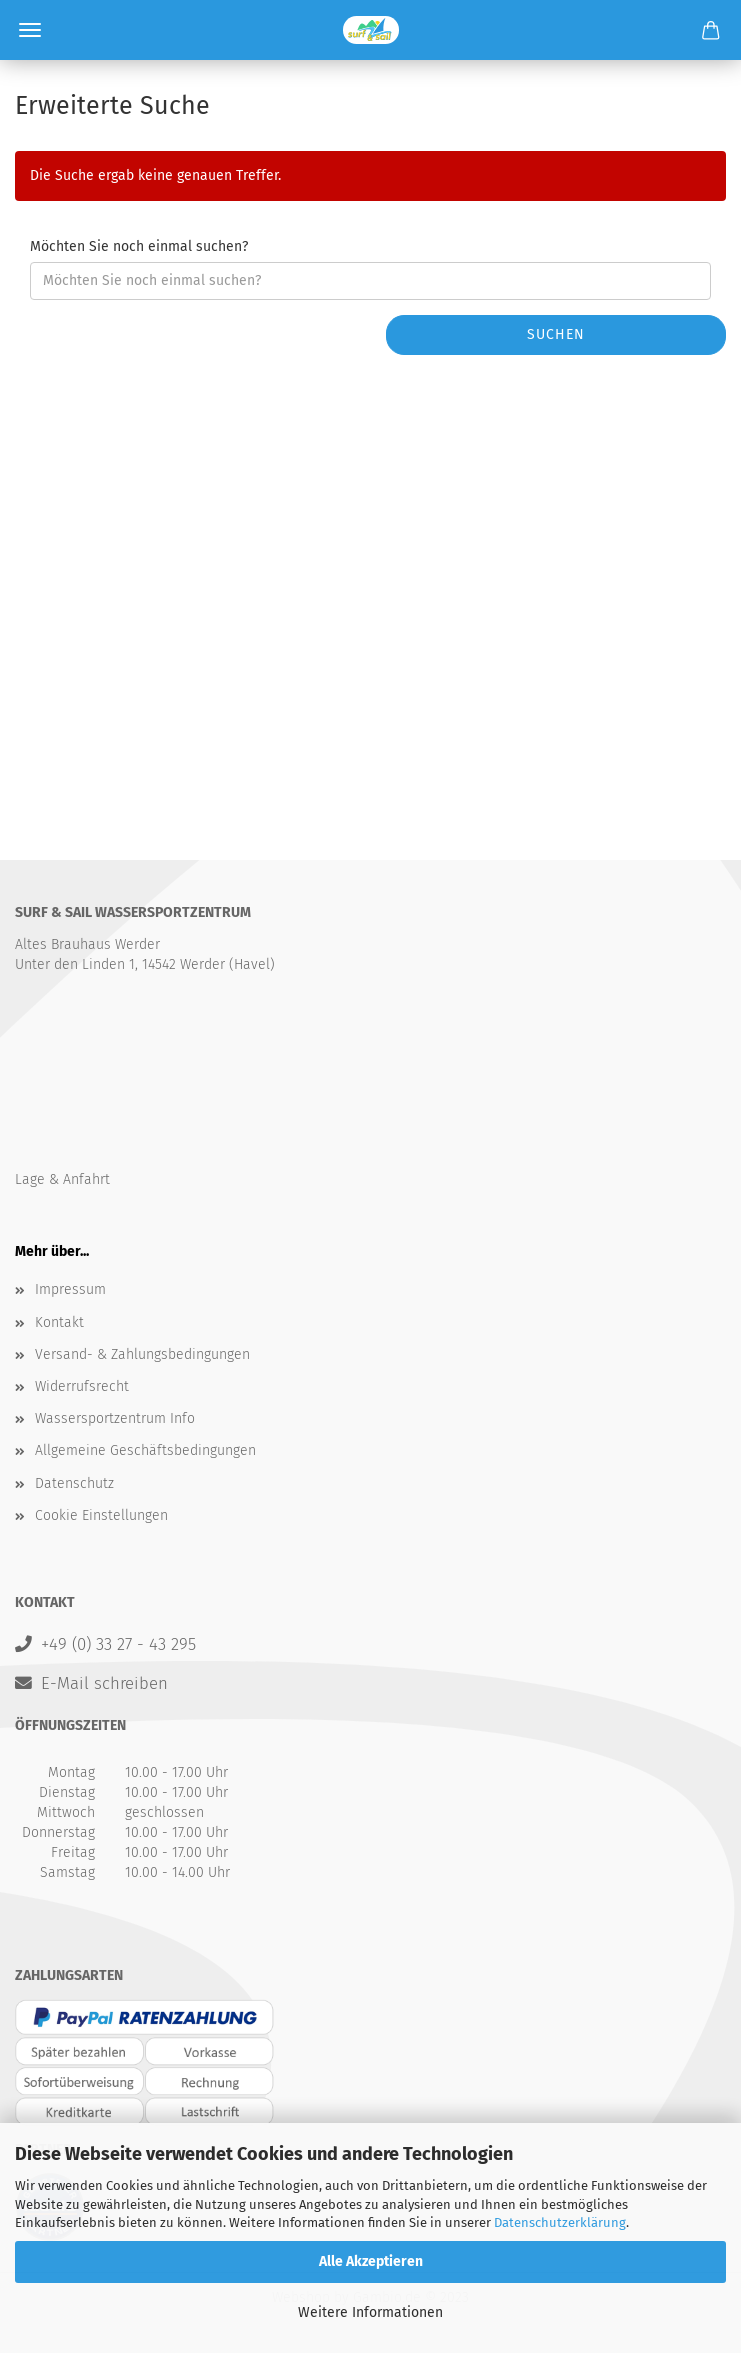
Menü (30, 30)
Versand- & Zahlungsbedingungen (142, 1354)
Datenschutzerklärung (560, 2222)
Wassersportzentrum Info (115, 1418)
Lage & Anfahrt (62, 1179)
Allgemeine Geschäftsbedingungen (145, 1450)
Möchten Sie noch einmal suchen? (139, 246)
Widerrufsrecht (82, 1386)
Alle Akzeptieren (371, 2261)
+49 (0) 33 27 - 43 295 (118, 1644)
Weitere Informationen (370, 2312)
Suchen (556, 334)
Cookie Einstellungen (101, 1515)
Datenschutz (74, 1483)
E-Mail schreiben (104, 1683)
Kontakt (59, 1322)
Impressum (70, 1289)
